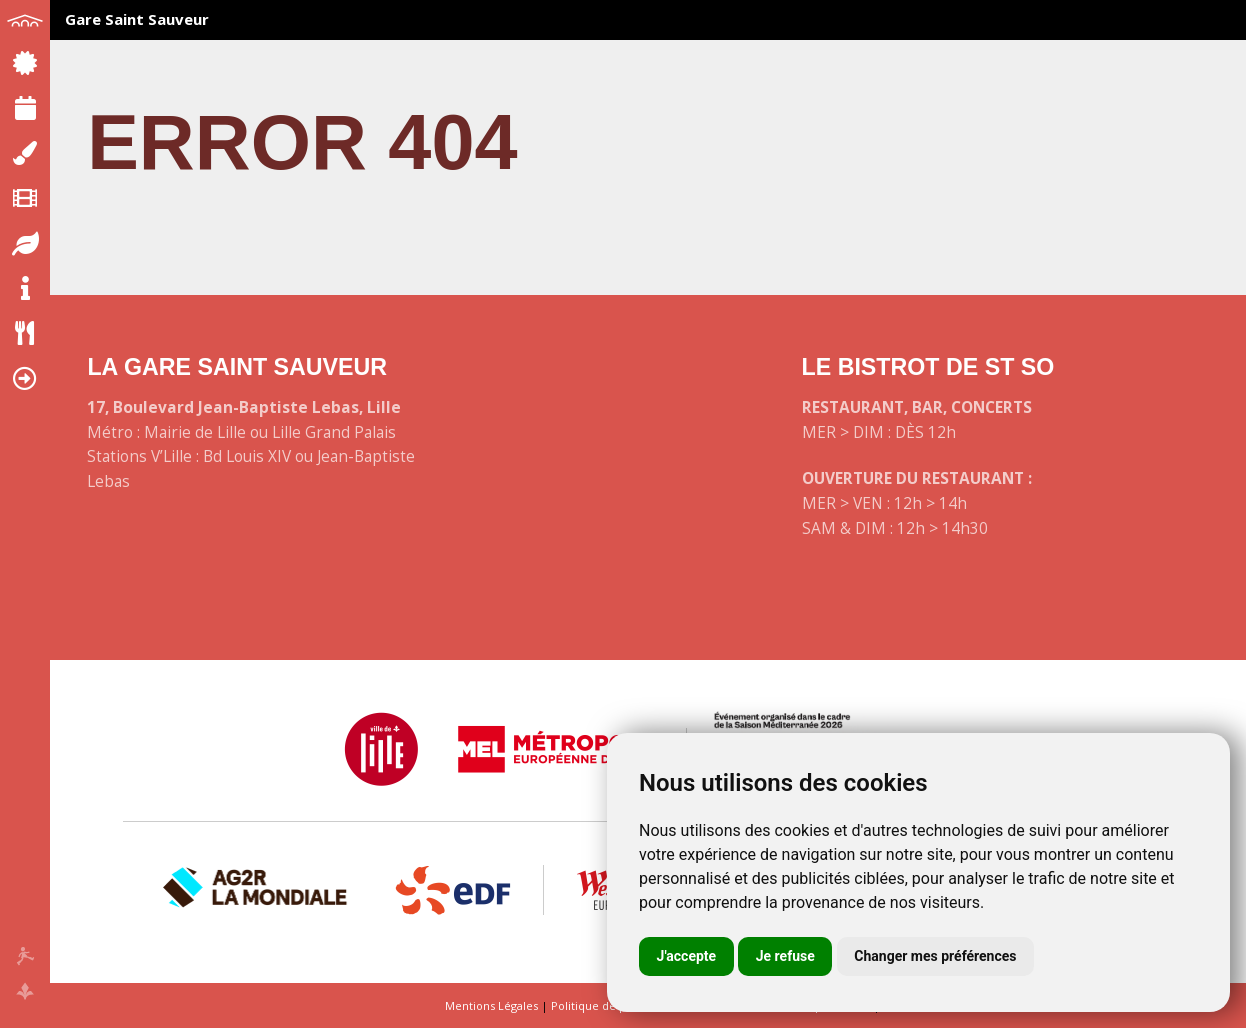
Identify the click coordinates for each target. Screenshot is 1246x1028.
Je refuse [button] (785, 956)
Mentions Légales (491, 1005)
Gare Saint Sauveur (137, 19)
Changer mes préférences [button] (935, 956)
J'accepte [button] (687, 956)
